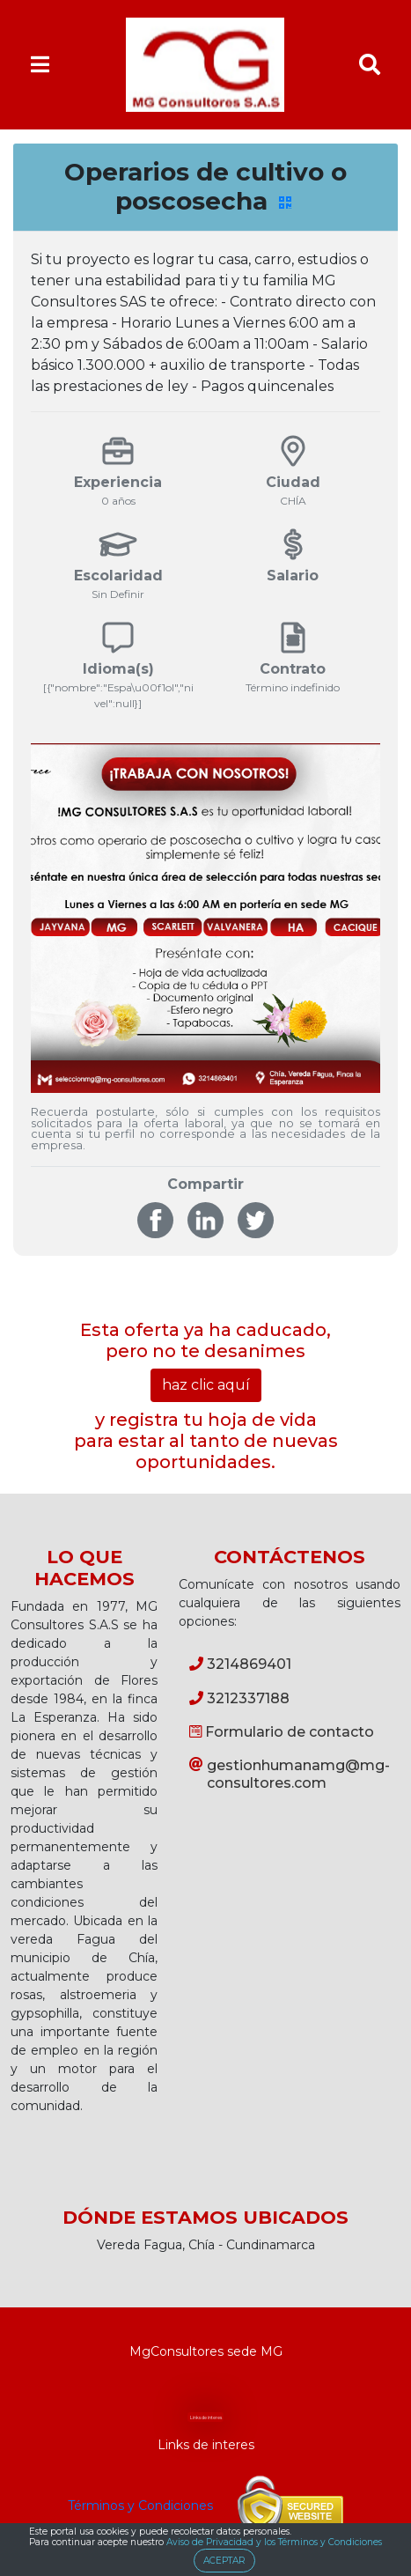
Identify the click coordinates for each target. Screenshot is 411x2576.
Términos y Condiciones (140, 2505)
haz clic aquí (206, 1385)
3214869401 (240, 1664)
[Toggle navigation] (40, 64)
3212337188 (239, 1698)
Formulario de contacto (281, 1731)
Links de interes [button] (206, 2417)
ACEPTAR (224, 2560)
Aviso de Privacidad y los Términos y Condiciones (274, 2542)
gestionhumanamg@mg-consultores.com (289, 1773)
